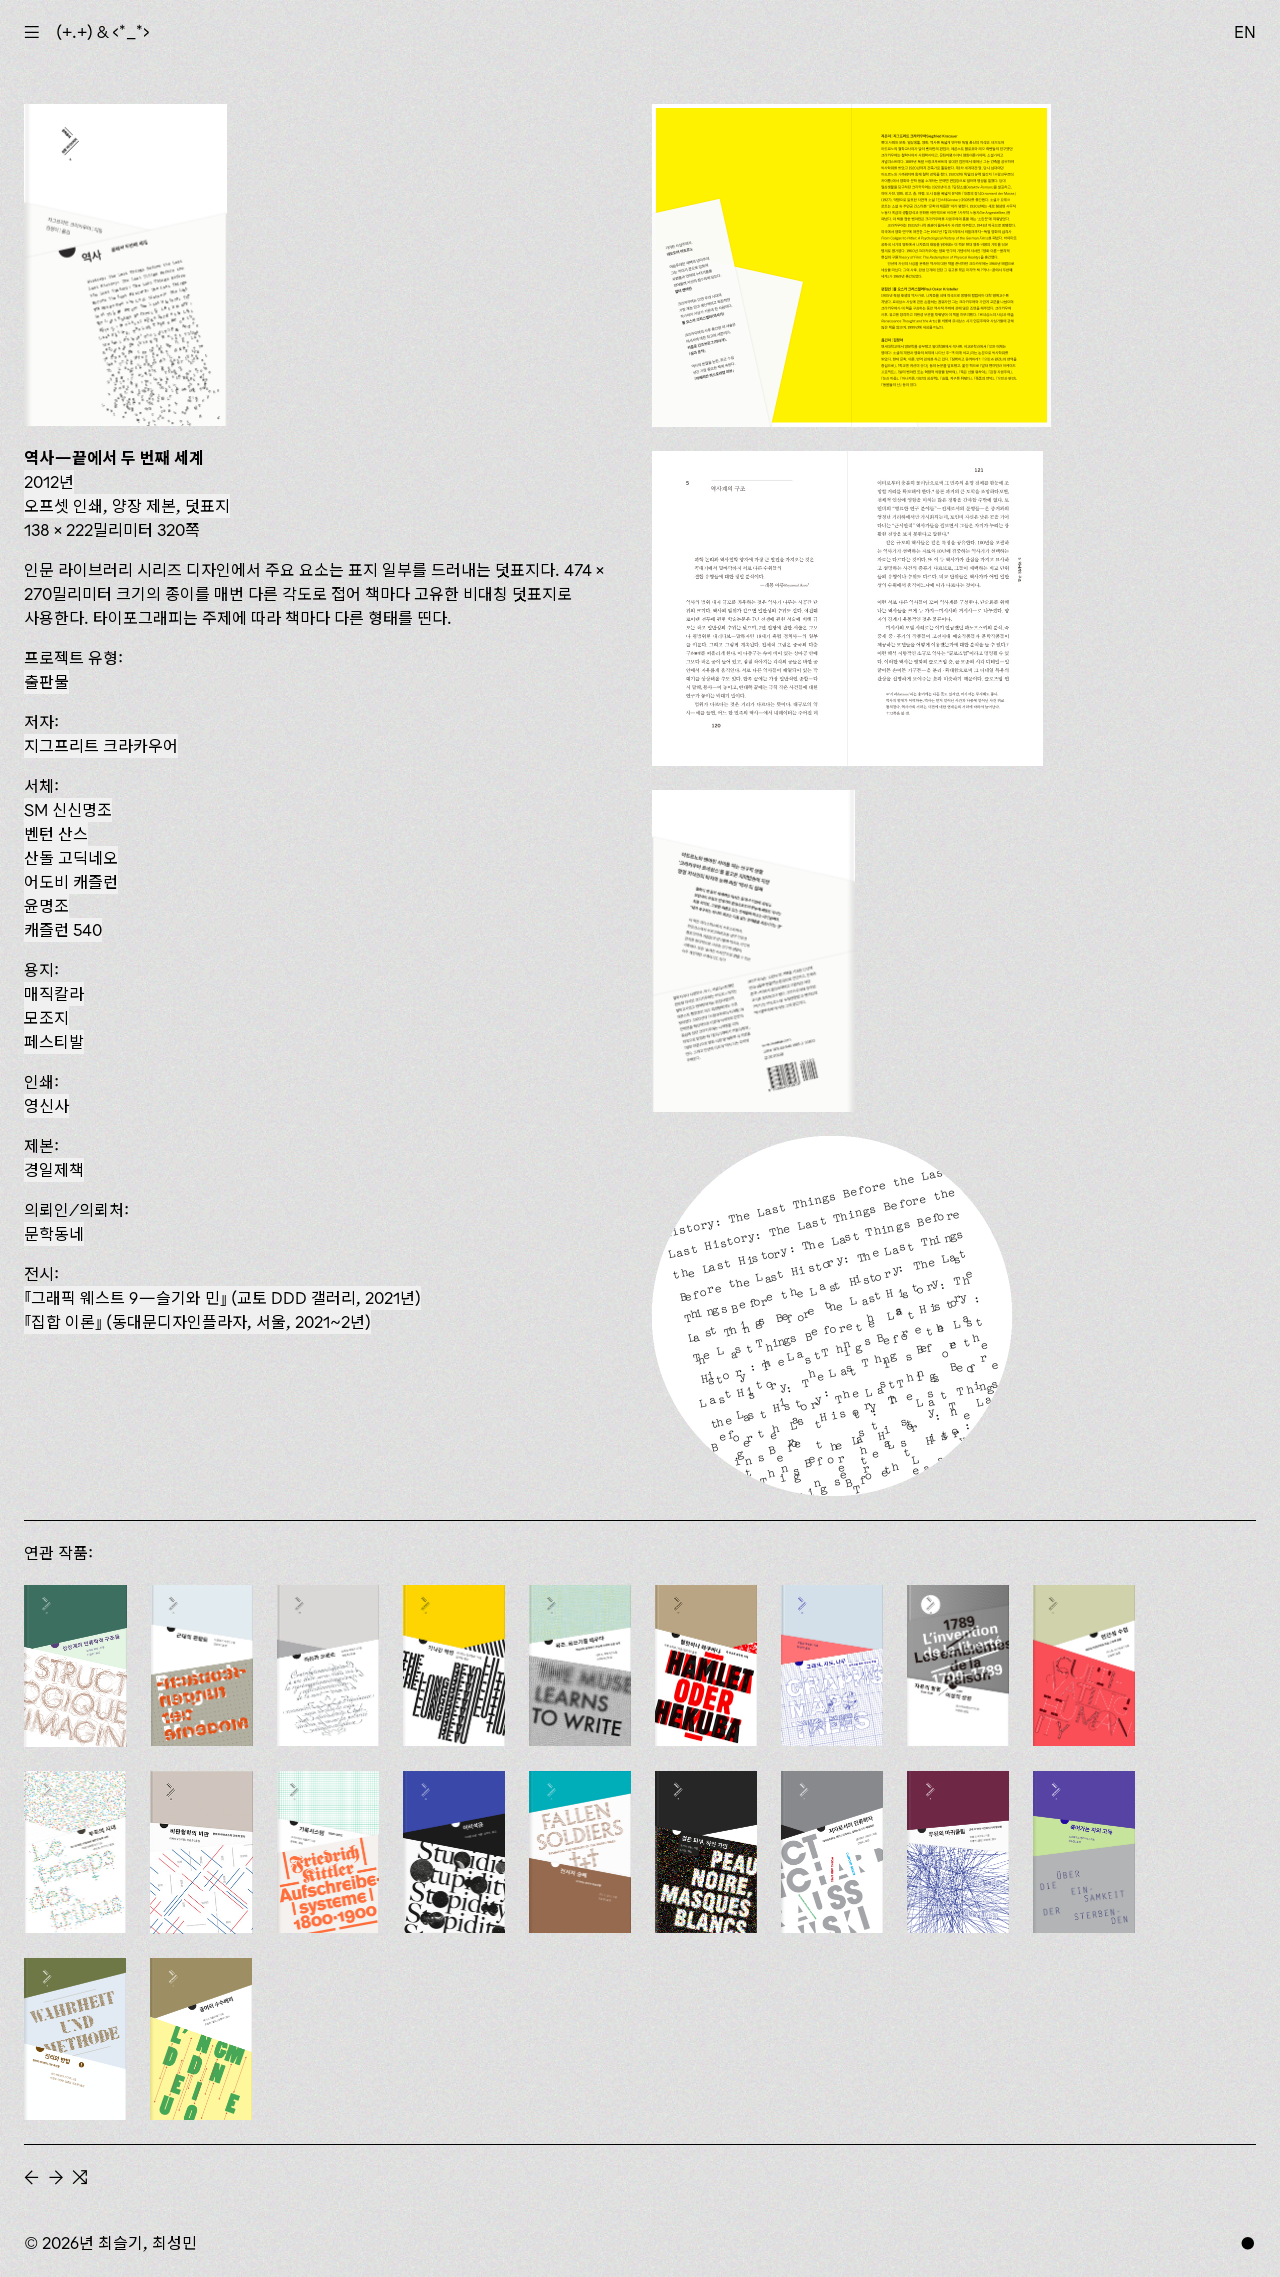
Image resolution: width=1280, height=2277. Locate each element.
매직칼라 (54, 994)
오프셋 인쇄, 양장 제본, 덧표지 (127, 506)
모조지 (46, 1018)
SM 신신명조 (68, 810)
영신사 (46, 1106)
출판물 (46, 682)
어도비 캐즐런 (71, 882)
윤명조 (46, 906)
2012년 (49, 482)
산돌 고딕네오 (71, 858)
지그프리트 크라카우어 (101, 746)
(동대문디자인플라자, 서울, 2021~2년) (197, 1322)
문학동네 (54, 1234)
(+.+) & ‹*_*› (103, 32)
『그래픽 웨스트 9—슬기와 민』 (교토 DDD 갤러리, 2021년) (222, 1298)
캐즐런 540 (63, 930)
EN (1245, 32)
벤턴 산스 (56, 834)
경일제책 (54, 1170)
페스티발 (54, 1042)
